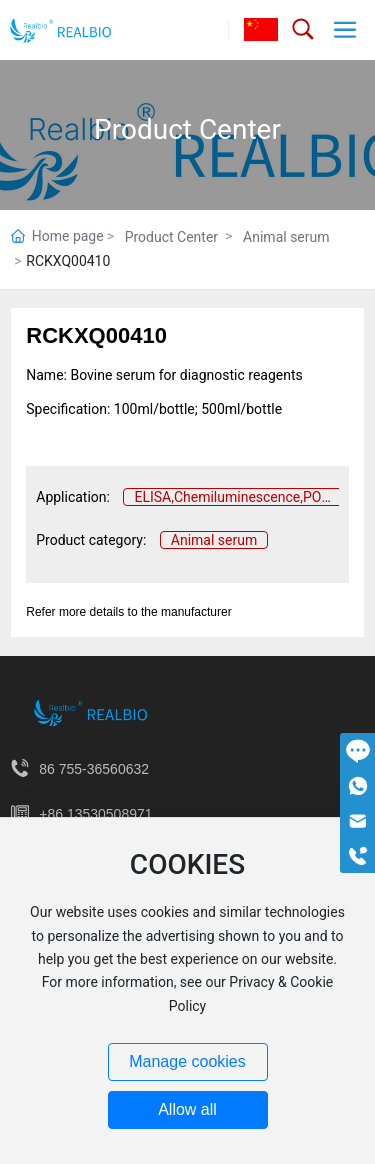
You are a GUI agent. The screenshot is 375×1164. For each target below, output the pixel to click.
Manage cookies (187, 1061)
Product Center (187, 129)
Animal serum (286, 237)
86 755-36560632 (94, 769)
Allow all (187, 1109)
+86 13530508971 (95, 814)
